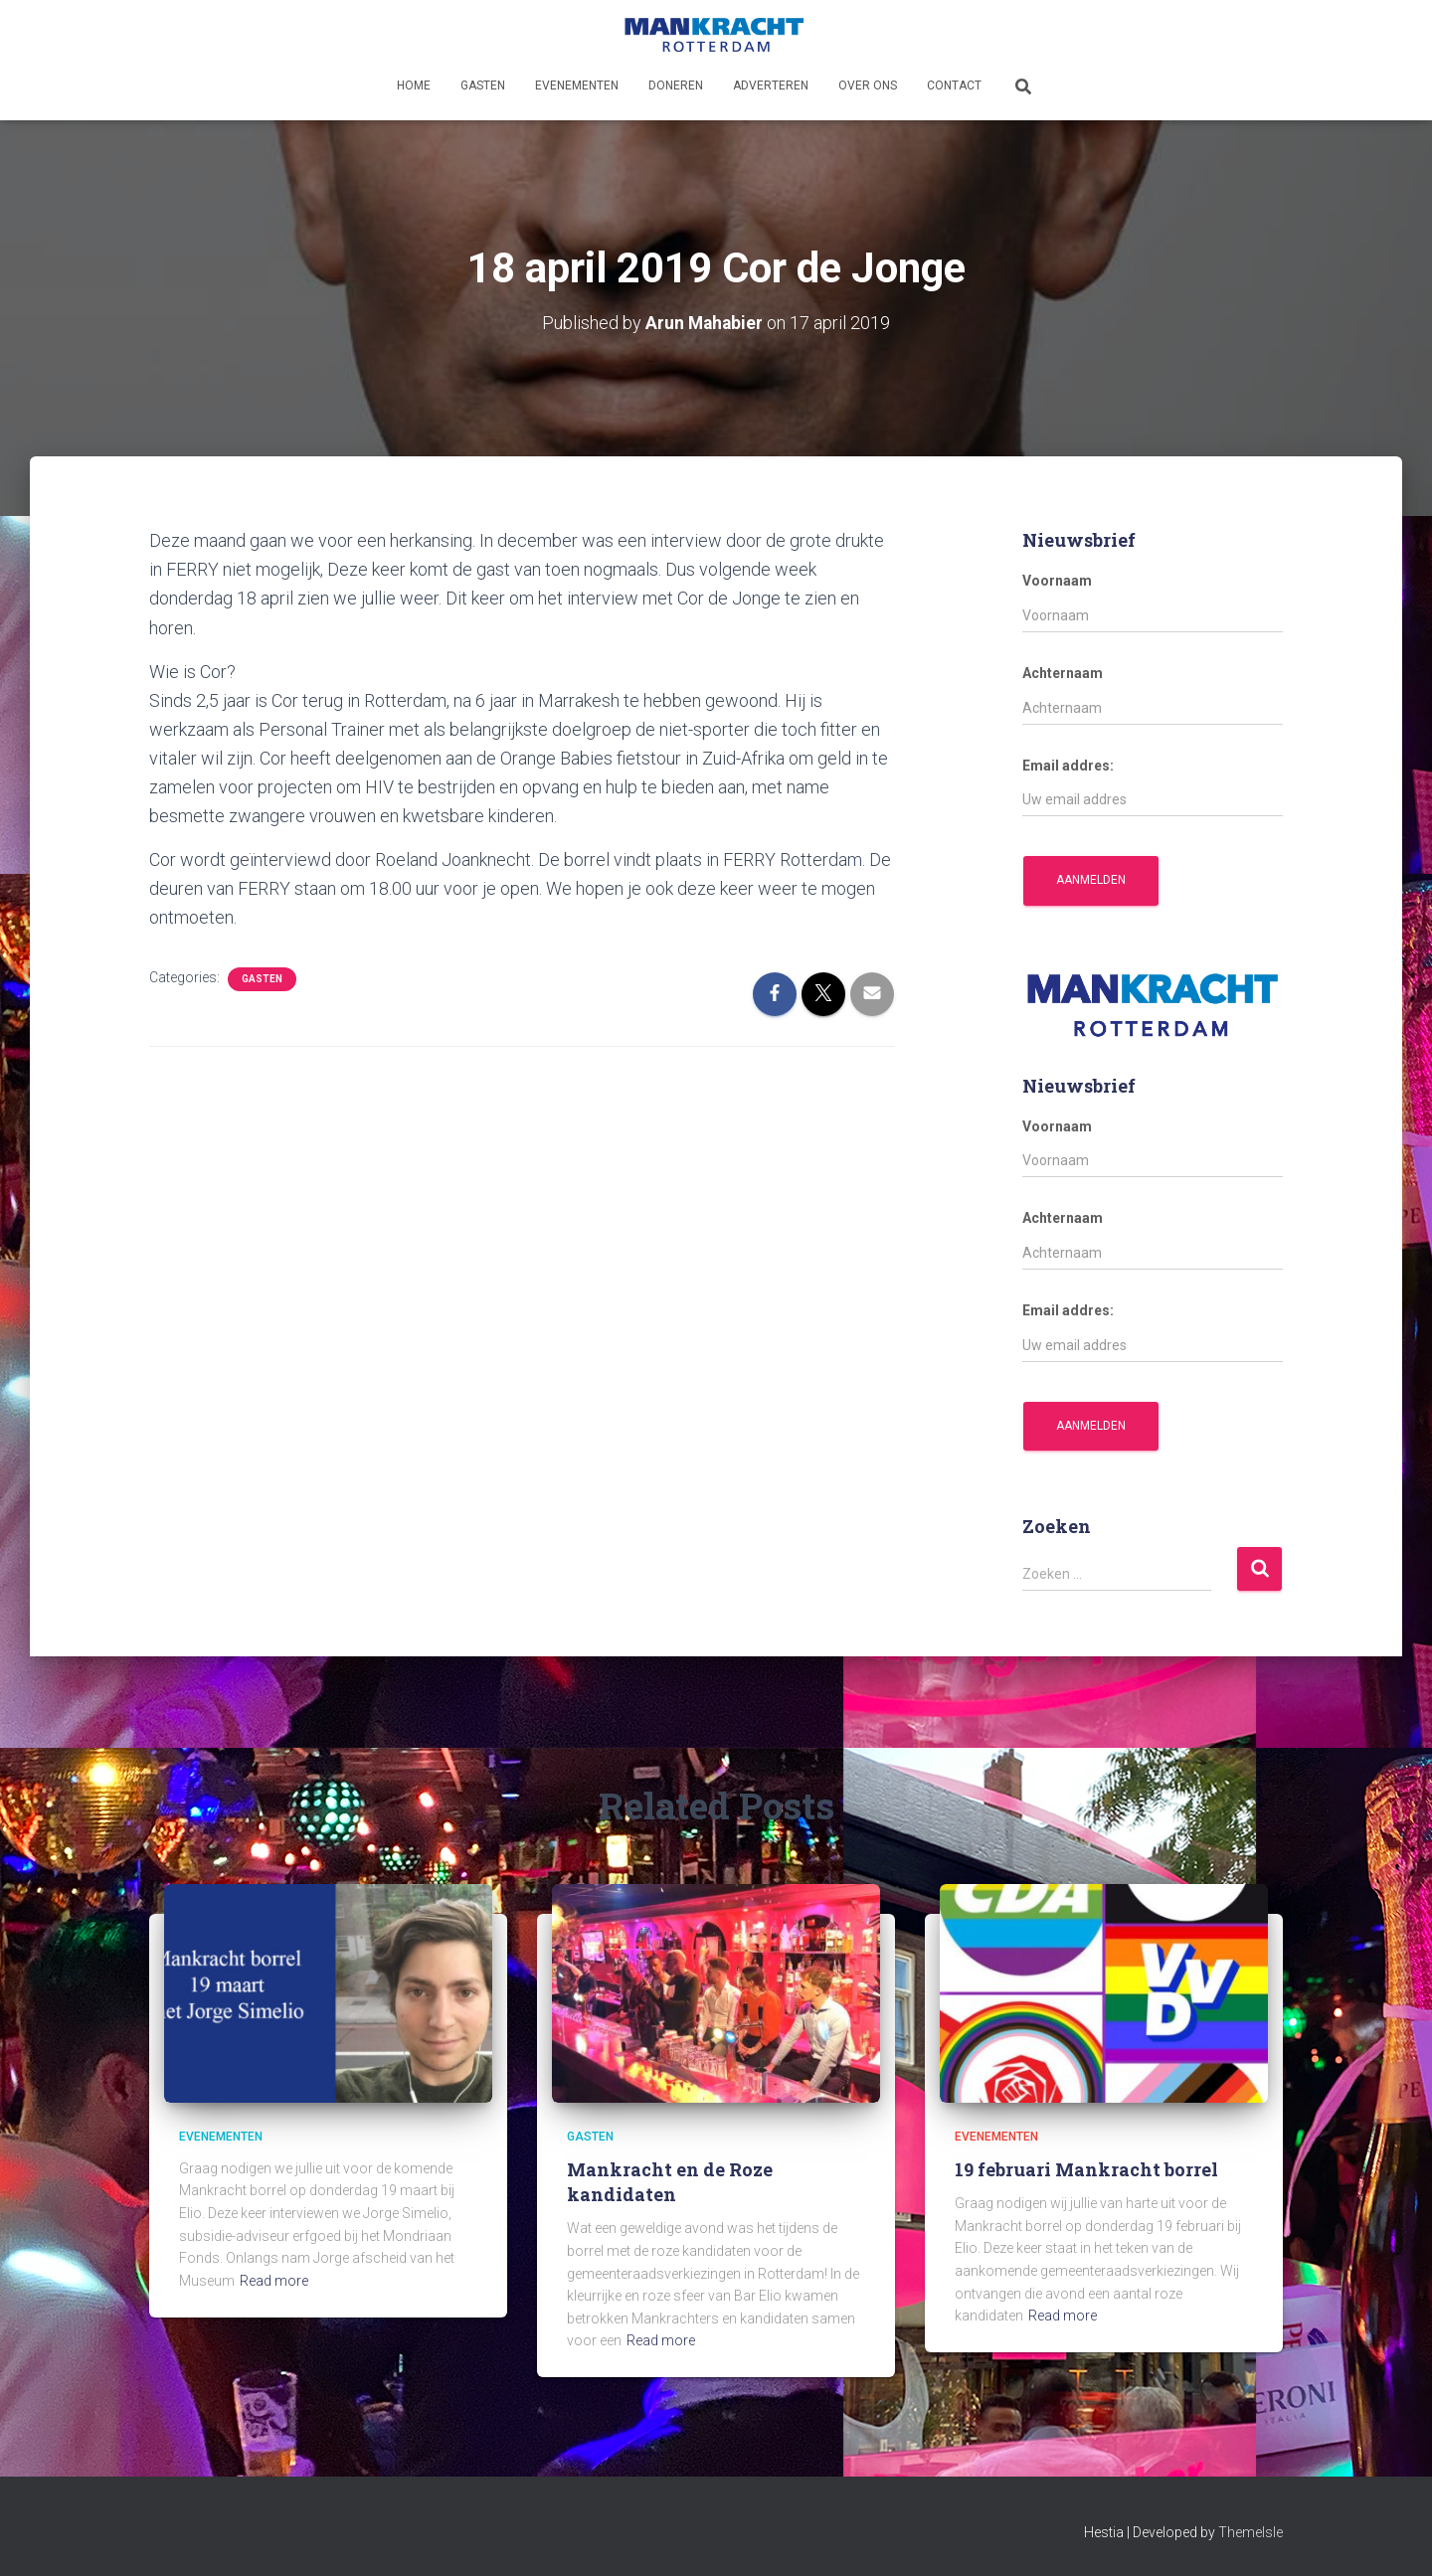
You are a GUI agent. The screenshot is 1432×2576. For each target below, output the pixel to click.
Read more (274, 2281)
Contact (954, 85)
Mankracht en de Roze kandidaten (670, 2181)
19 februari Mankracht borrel (1086, 2169)
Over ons (867, 85)
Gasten (482, 85)
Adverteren (770, 85)
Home (414, 85)
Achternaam (1062, 673)
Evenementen (577, 85)
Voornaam (1057, 581)
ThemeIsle (1250, 2532)
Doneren (675, 85)
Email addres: (1068, 765)
